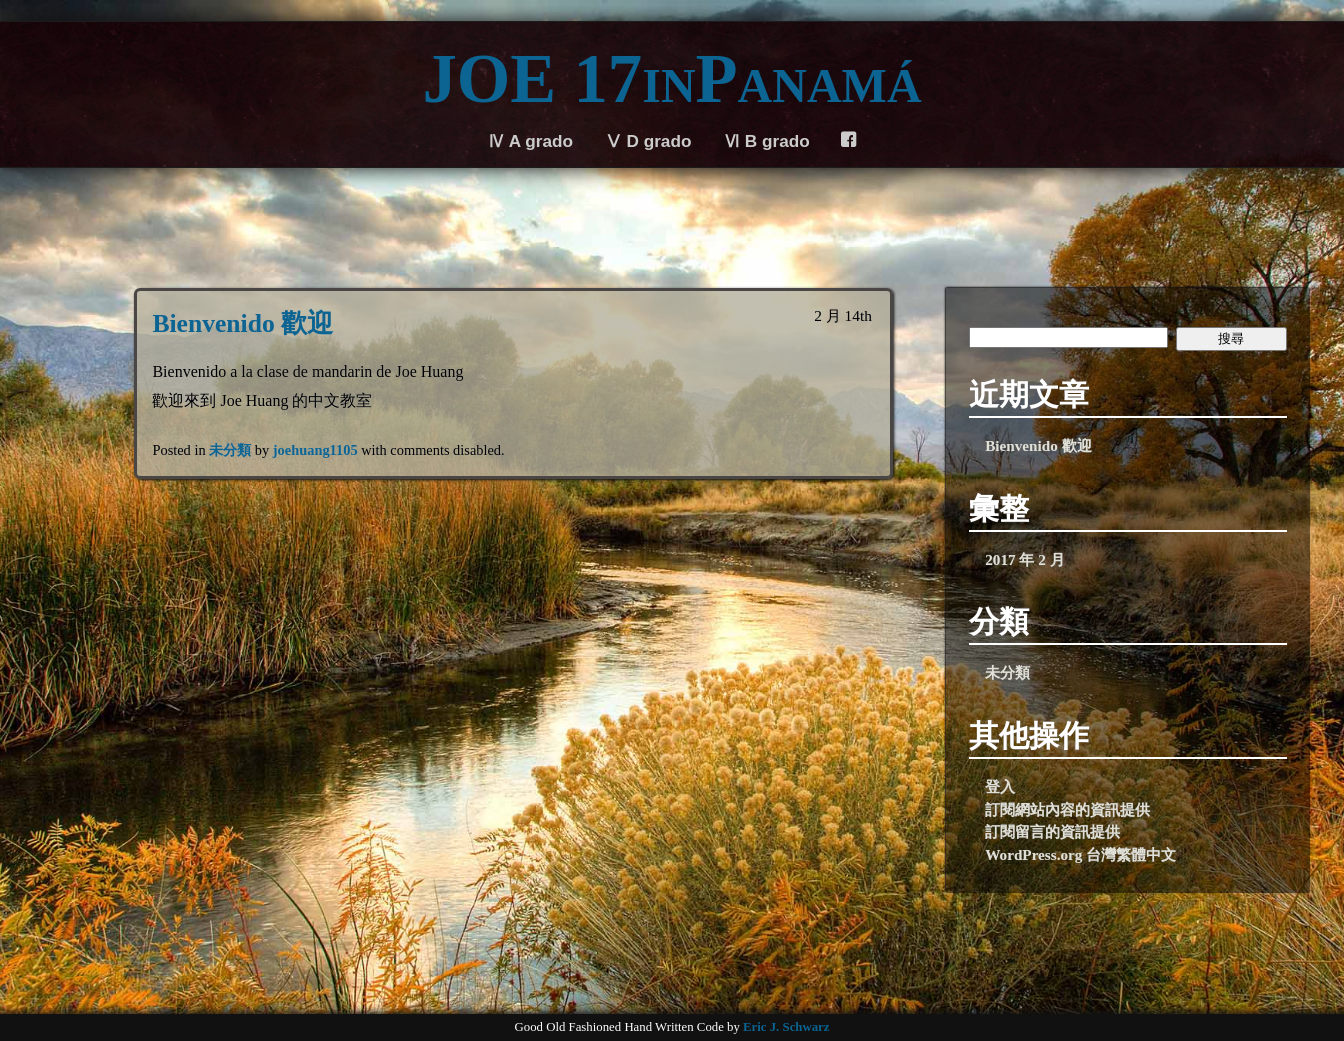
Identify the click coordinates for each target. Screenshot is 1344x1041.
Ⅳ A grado (530, 141)
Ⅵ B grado (766, 141)
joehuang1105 (315, 450)
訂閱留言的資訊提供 (1052, 831)
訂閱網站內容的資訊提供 (1067, 809)
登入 (1000, 786)
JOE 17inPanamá (671, 79)
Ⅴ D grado (648, 141)
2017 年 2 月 (1024, 559)
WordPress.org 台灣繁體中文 (1080, 854)
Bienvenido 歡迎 (242, 323)
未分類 (230, 450)
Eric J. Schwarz (786, 1027)
